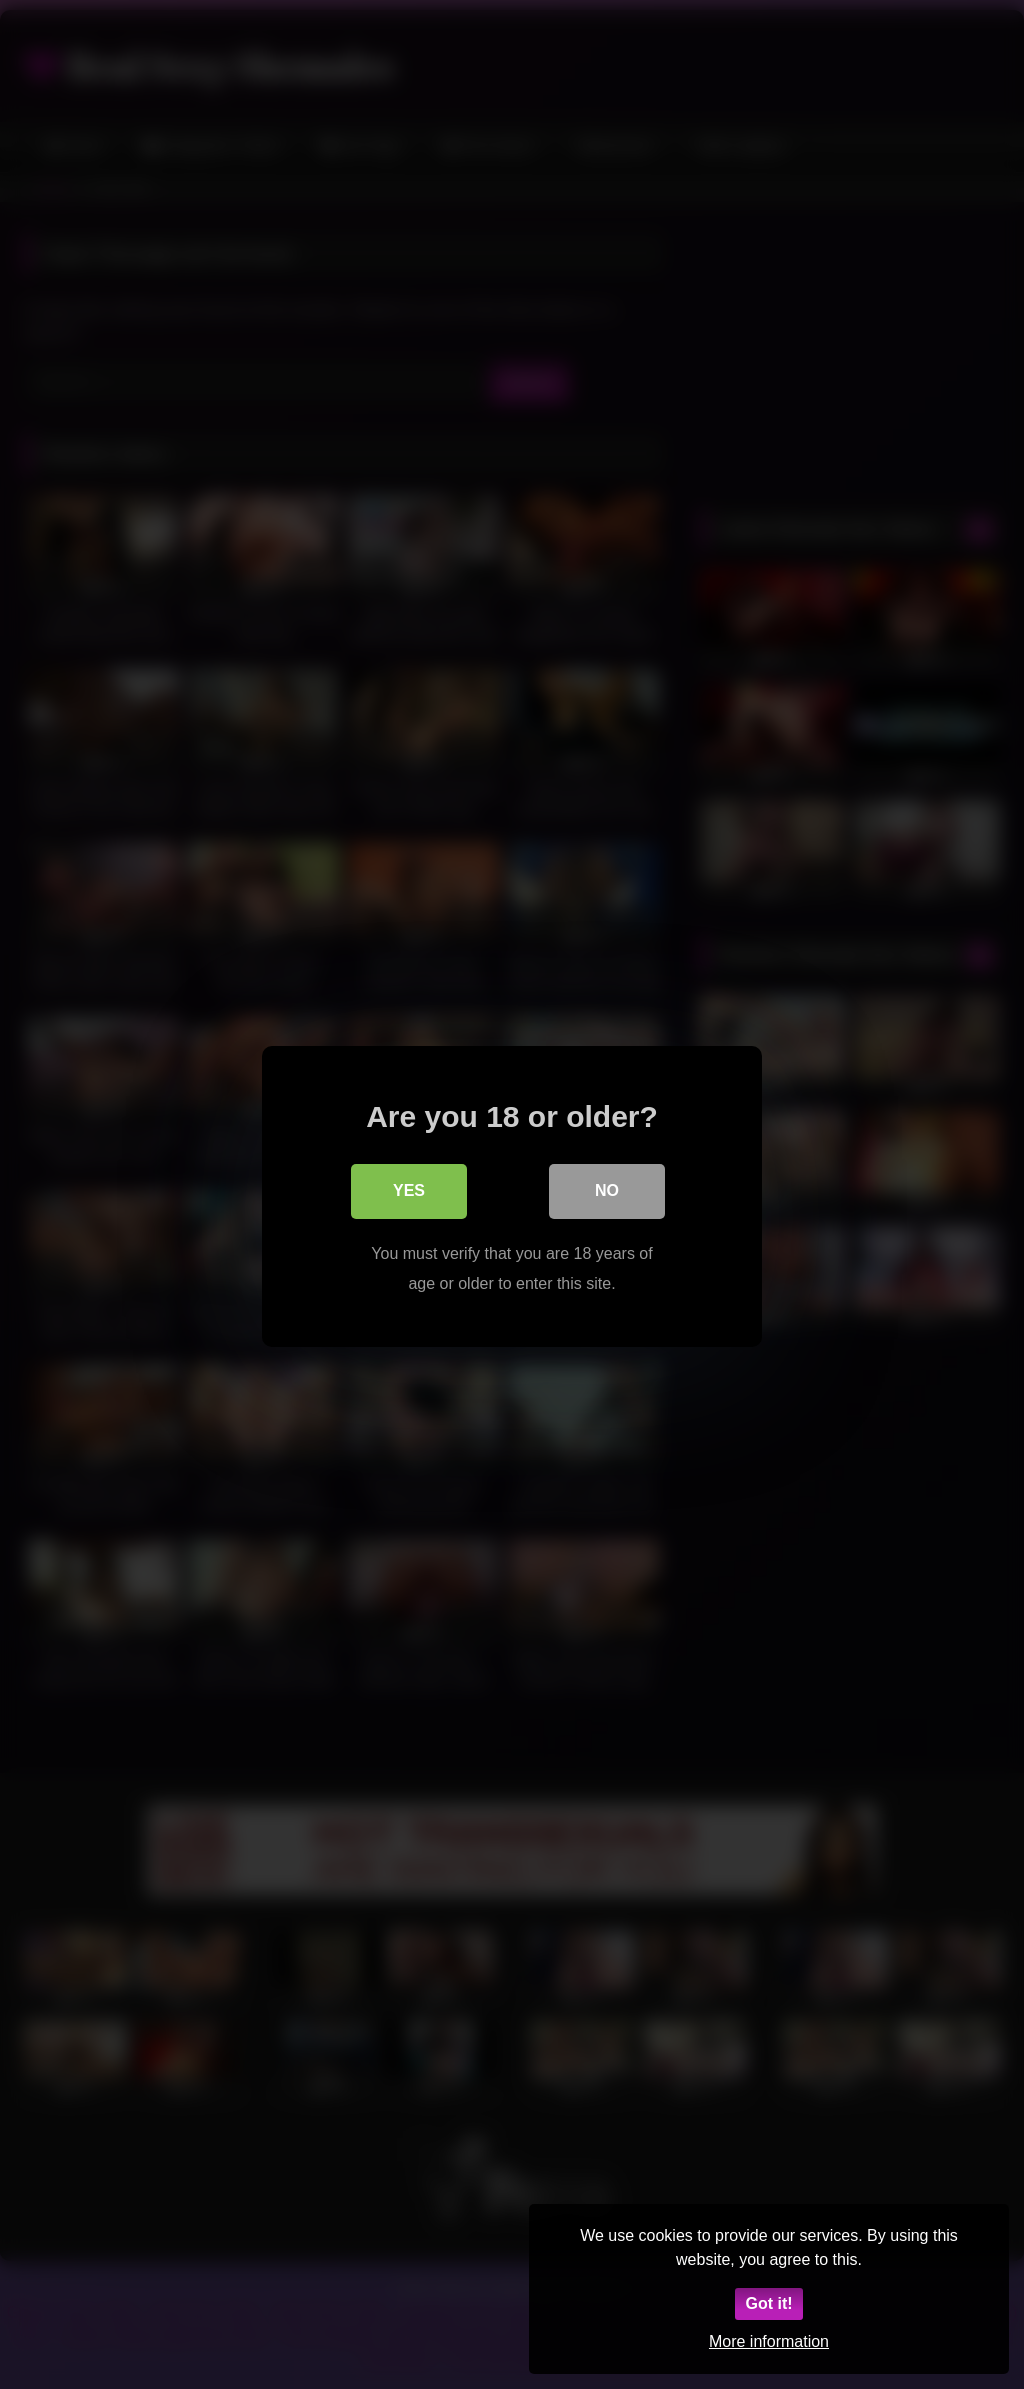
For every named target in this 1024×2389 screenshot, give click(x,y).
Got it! (768, 2303)
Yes (409, 1189)
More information (769, 2341)
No (607, 1189)
